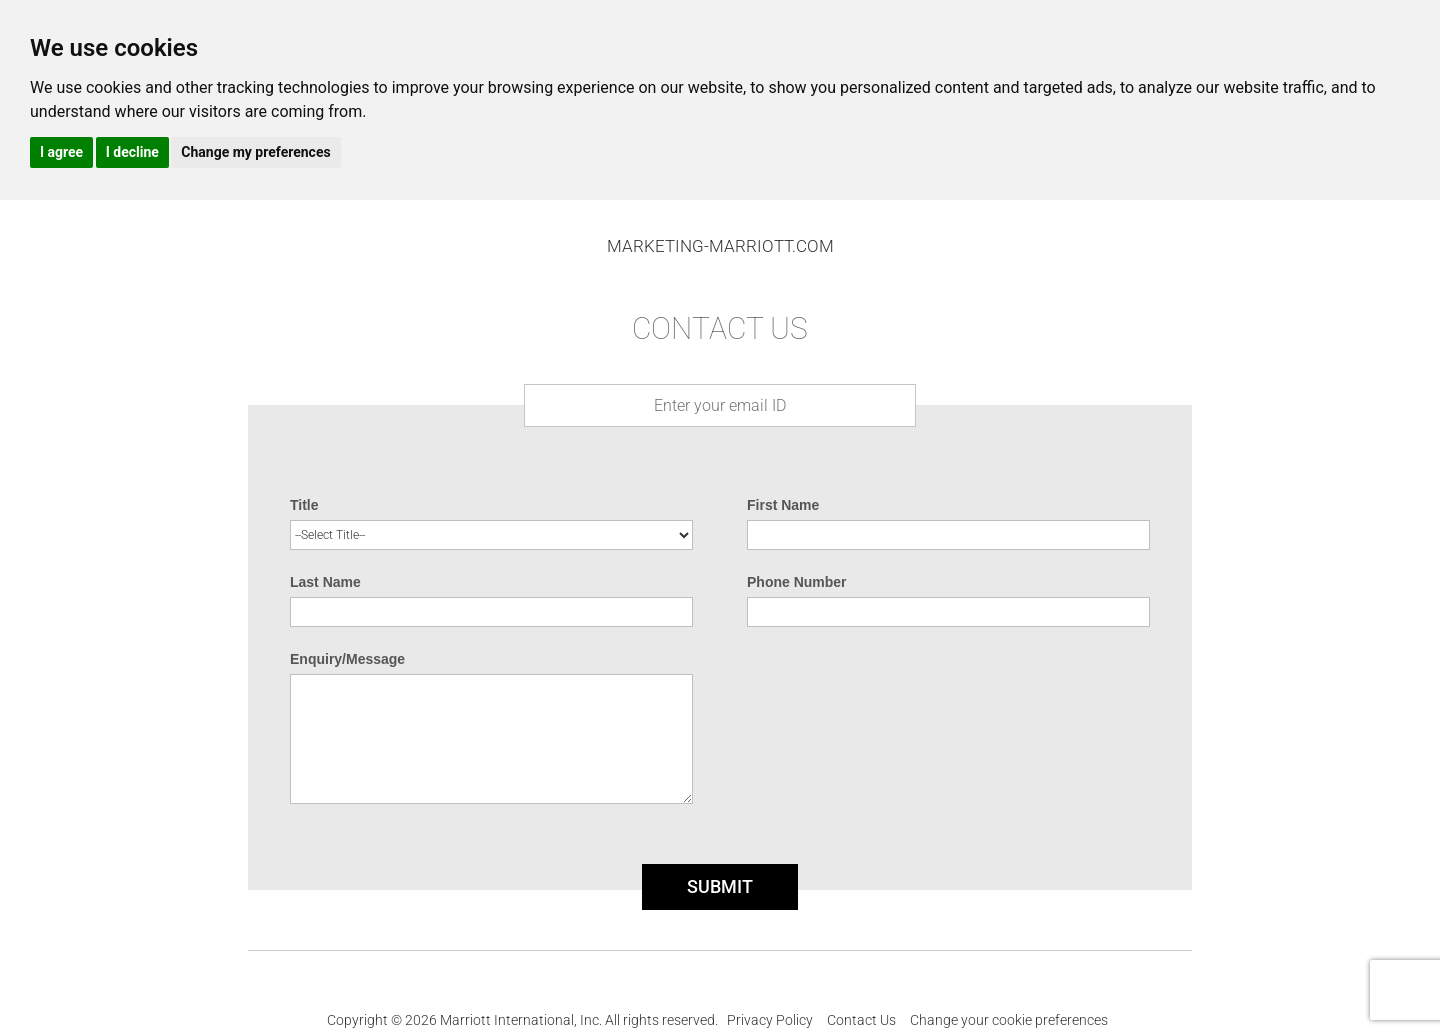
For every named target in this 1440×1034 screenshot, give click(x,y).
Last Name (325, 582)
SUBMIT (720, 886)
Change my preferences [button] (255, 152)
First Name (783, 505)
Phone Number (797, 582)
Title (304, 505)
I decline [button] (132, 152)
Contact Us (861, 1020)
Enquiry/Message (347, 659)
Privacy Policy (770, 1020)
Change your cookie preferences (1009, 1020)
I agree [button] (61, 152)
